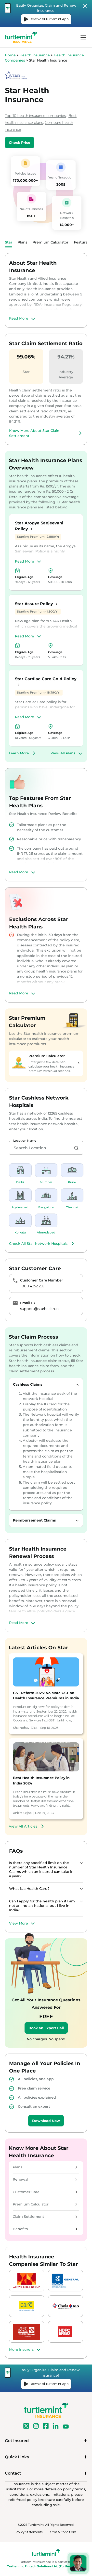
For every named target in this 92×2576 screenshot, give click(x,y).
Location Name (24, 1140)
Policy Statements (29, 2532)
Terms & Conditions (62, 2532)
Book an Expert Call (46, 2028)
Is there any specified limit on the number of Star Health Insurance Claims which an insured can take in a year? (41, 1869)
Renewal (45, 2179)
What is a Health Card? (29, 1888)
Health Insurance (35, 55)
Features (82, 242)
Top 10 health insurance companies (35, 115)
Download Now (46, 2121)
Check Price (19, 142)
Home (10, 55)
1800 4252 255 (32, 1286)
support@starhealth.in (39, 1309)
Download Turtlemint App (46, 19)
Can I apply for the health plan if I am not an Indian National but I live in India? (42, 1905)
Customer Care (45, 2192)
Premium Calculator (50, 242)
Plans (22, 242)
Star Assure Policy (36, 603)
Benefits (45, 2229)
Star (8, 242)
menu (83, 37)
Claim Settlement (45, 2216)
